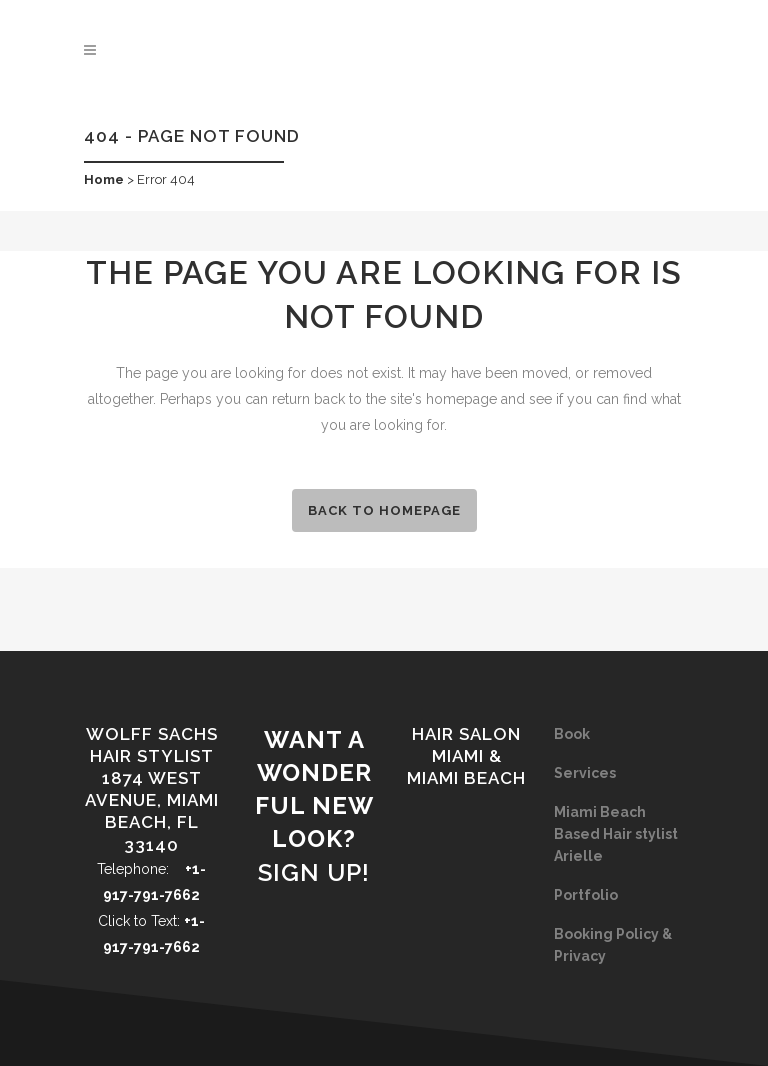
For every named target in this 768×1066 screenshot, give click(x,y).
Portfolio (586, 895)
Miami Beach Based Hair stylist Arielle (616, 834)
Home (104, 179)
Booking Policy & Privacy (613, 945)
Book (572, 734)
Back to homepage (384, 510)
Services (585, 773)
